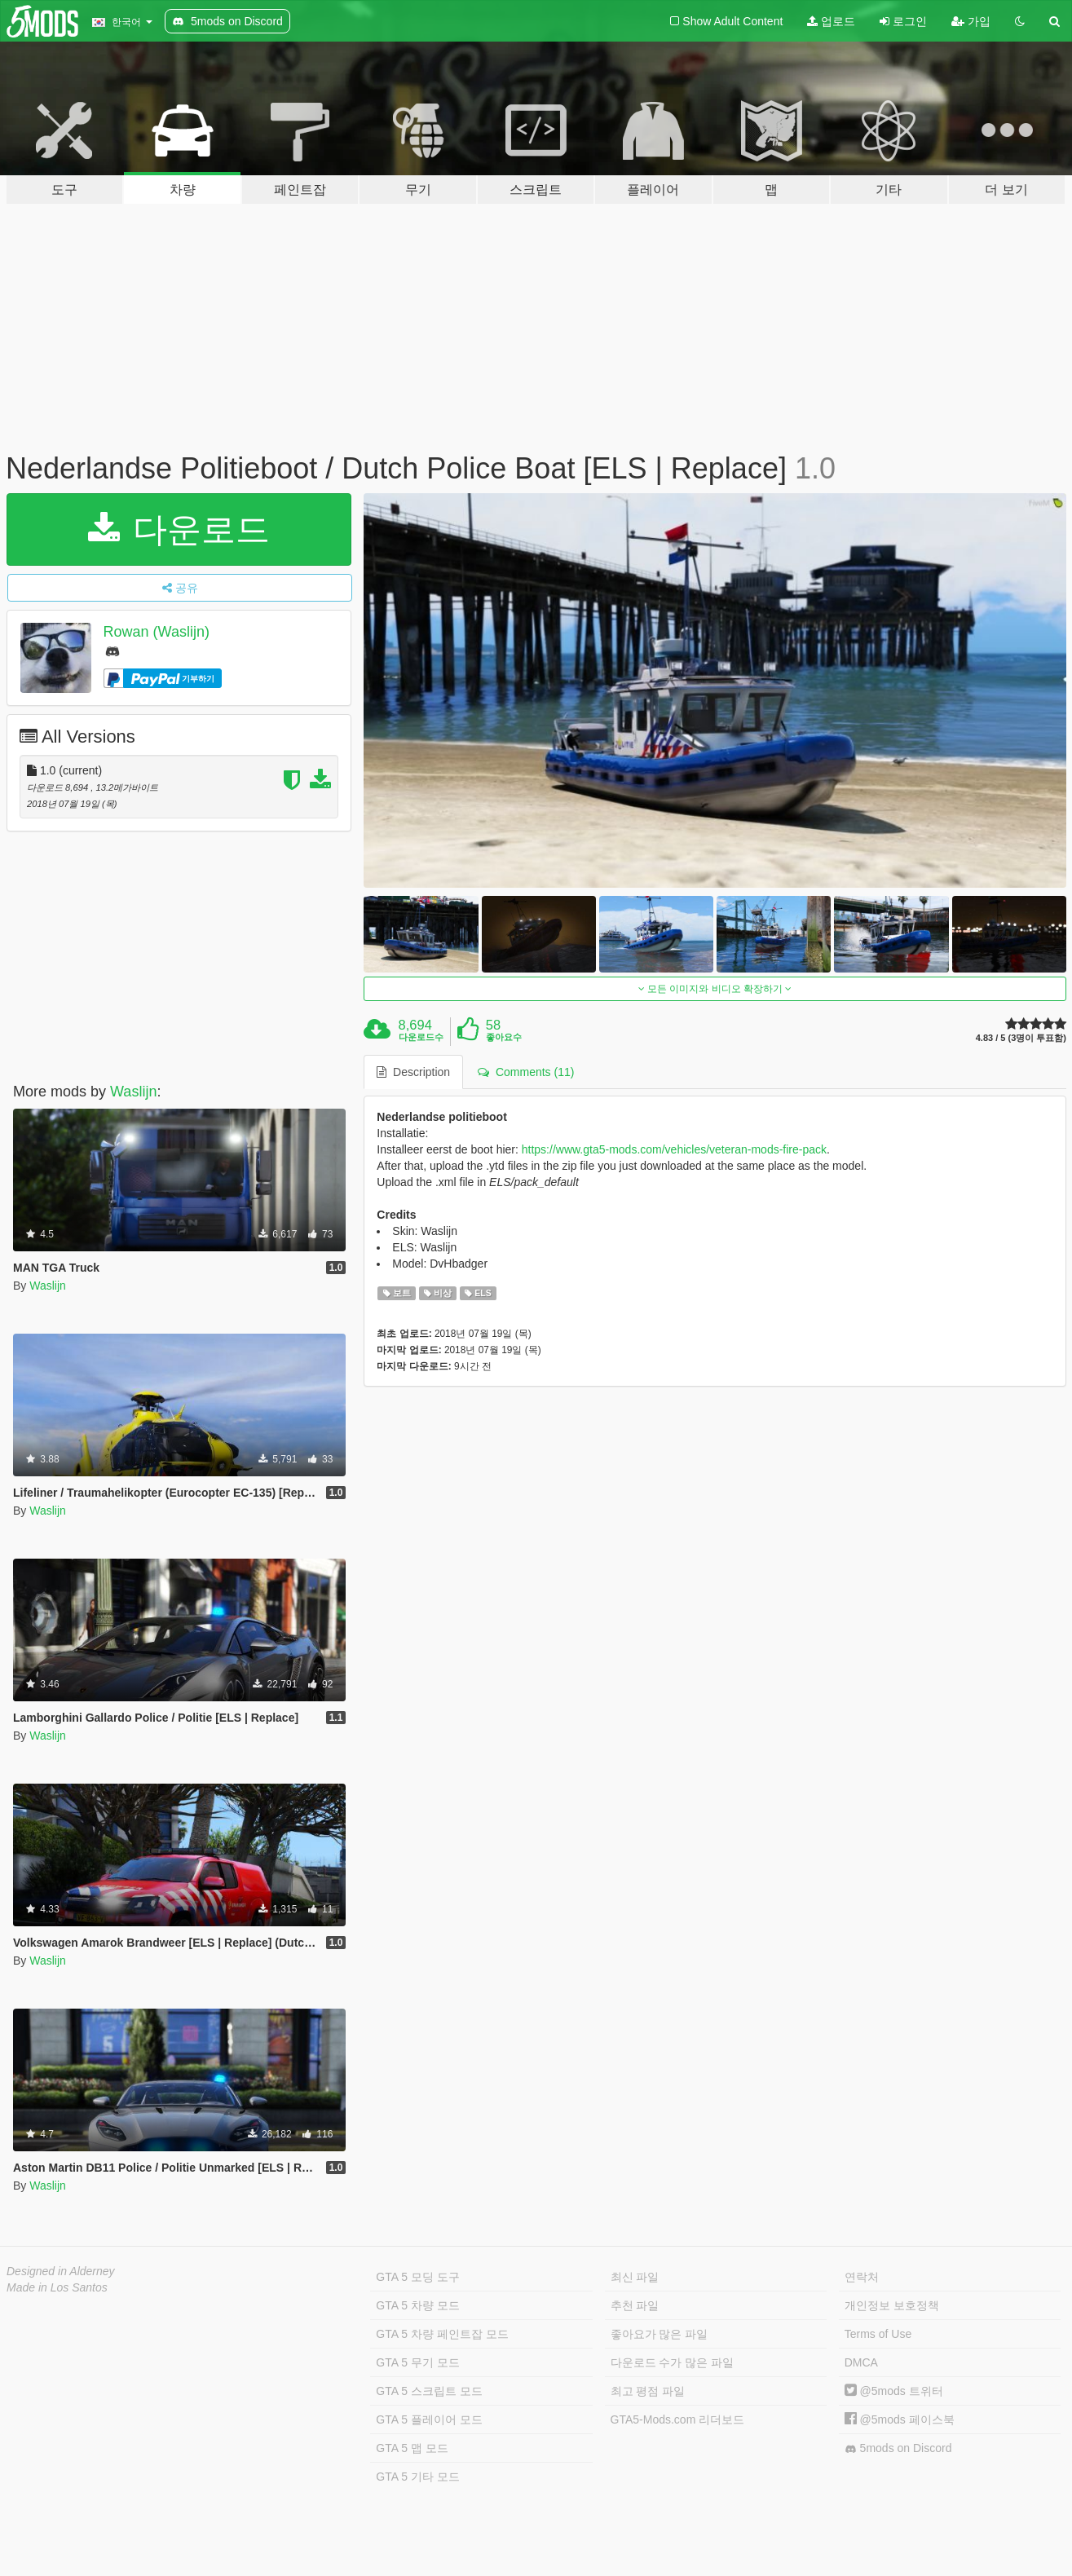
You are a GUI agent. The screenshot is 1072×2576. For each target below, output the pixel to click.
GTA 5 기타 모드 (417, 2476)
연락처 (862, 2276)
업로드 (831, 21)
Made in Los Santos (57, 2287)
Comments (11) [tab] (526, 1071)
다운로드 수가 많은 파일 (673, 2362)
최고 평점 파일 (648, 2390)
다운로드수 (421, 1037)
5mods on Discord (898, 2448)
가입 (970, 21)
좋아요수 (504, 1037)
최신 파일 (635, 2276)
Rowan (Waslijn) (157, 632)
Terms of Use (878, 2333)
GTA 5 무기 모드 (417, 2362)
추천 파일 (635, 2305)
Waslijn (133, 1091)
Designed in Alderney (61, 2271)
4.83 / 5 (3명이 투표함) (1021, 1038)
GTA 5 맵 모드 (412, 2448)
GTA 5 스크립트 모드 (429, 2390)
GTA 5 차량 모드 (417, 2305)
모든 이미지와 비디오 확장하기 (715, 989)
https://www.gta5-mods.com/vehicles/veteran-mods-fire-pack (674, 1149)
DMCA (861, 2362)
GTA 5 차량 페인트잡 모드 (442, 2333)
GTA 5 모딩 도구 (417, 2276)
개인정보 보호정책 (892, 2305)
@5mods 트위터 (894, 2391)
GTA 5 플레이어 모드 (429, 2419)
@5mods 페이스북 (900, 2419)
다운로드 (179, 529)
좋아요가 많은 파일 (659, 2333)
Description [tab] (413, 1071)
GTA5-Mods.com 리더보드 (678, 2419)
